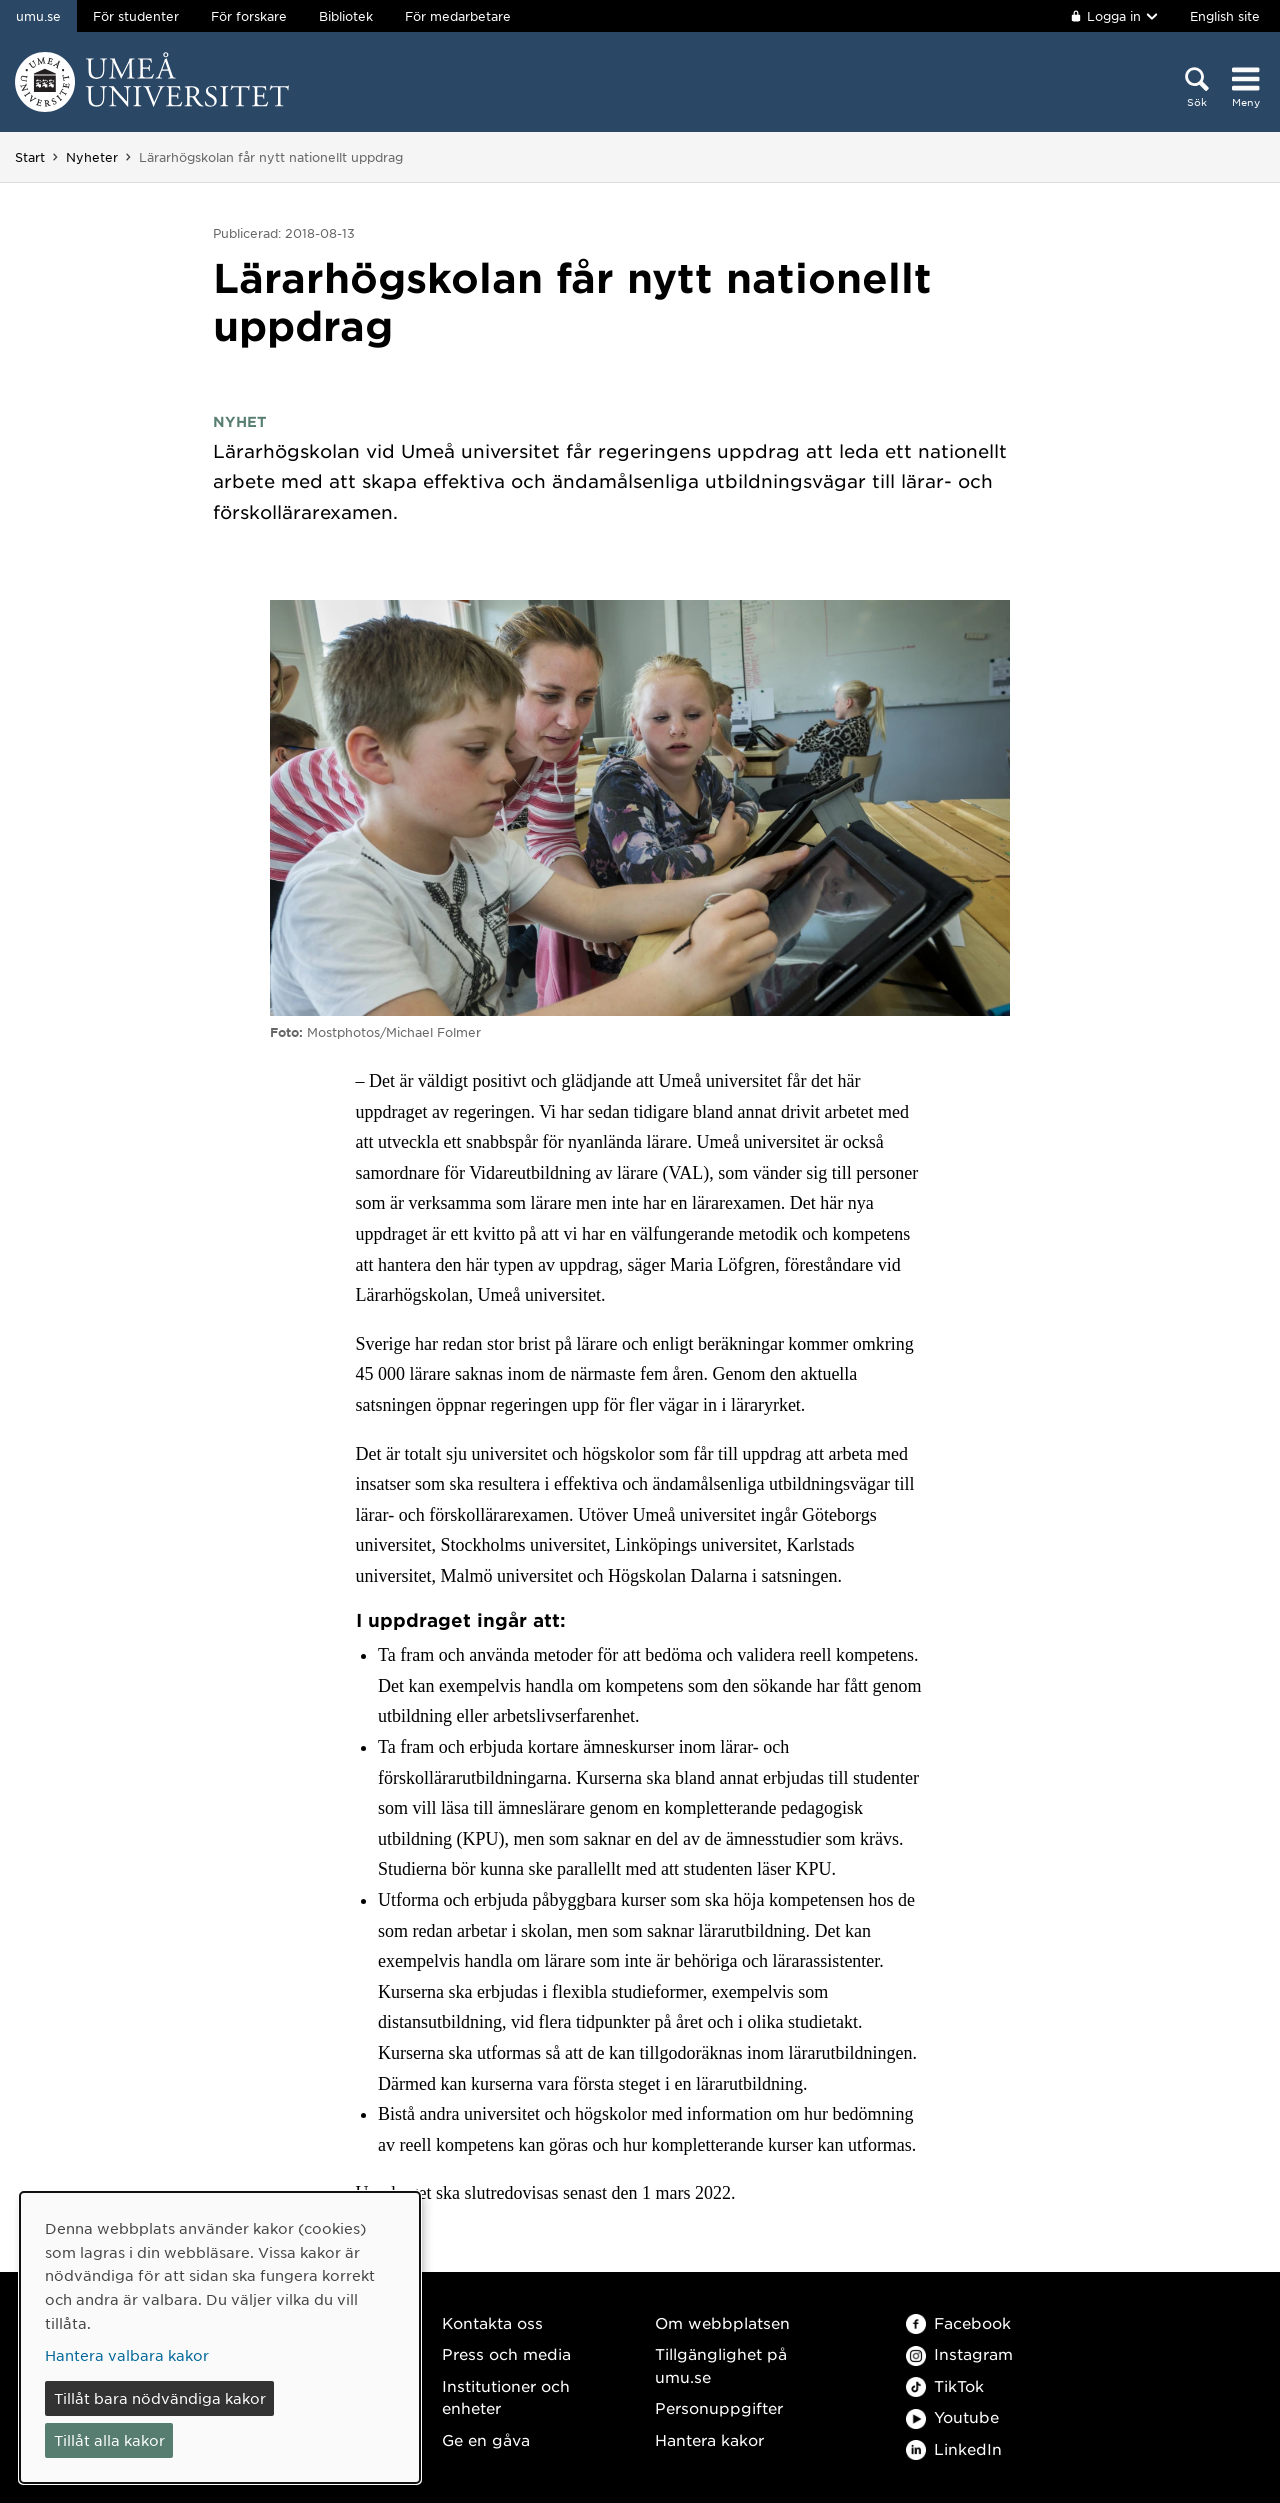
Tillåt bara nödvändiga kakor (160, 2398)
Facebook (958, 2322)
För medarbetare (458, 16)
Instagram (959, 2353)
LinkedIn (954, 2448)
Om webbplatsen (722, 2322)
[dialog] (220, 2337)
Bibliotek (346, 16)
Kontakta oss (492, 2322)
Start (30, 157)
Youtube (952, 2416)
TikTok (945, 2385)
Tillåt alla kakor (109, 2440)
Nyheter (92, 157)
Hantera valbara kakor (127, 2355)
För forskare (249, 16)
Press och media (506, 2353)
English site (1225, 16)
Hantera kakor (709, 2439)
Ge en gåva (486, 2439)
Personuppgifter (719, 2407)
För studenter (136, 16)
